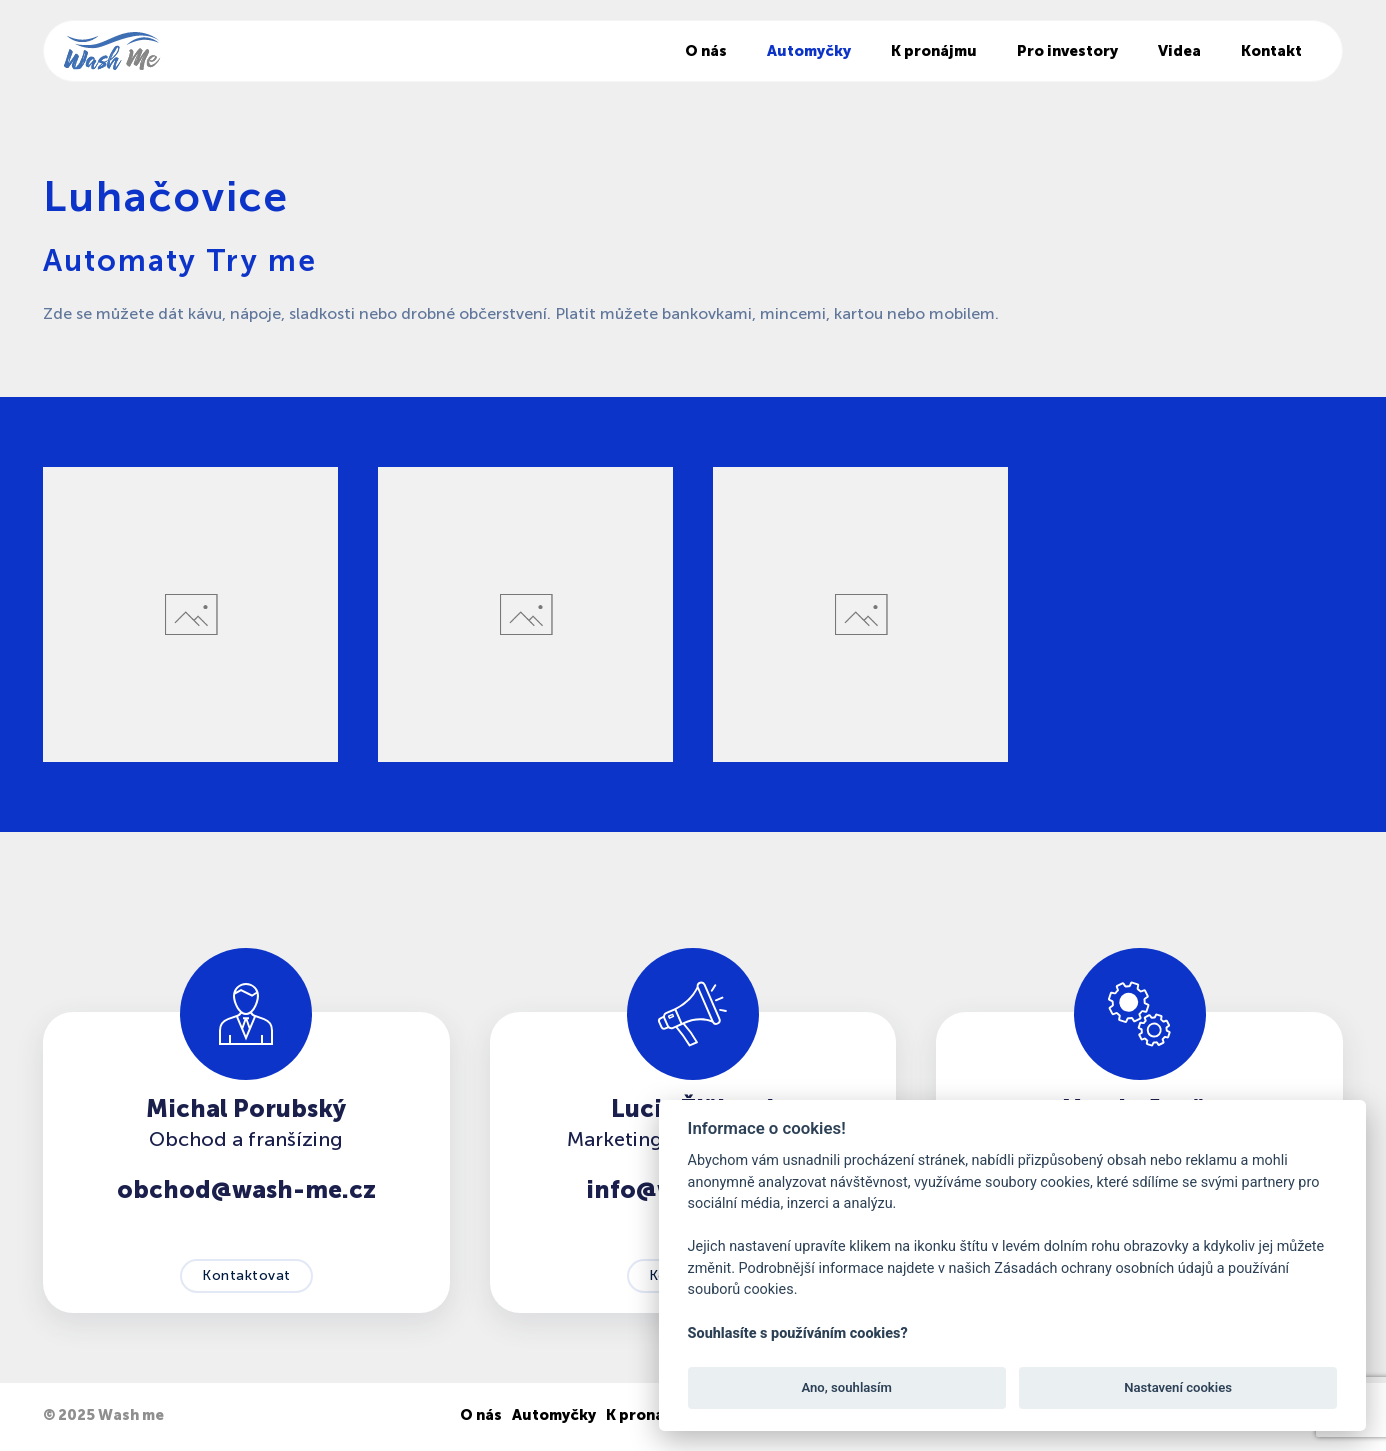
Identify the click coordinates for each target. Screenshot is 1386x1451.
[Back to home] (112, 51)
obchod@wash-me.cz (246, 1189)
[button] (190, 614)
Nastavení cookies (1178, 1387)
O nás (706, 51)
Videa (1179, 51)
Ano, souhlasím (846, 1387)
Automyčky (809, 51)
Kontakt (1271, 51)
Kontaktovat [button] (246, 1275)
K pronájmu (934, 51)
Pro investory (1067, 51)
